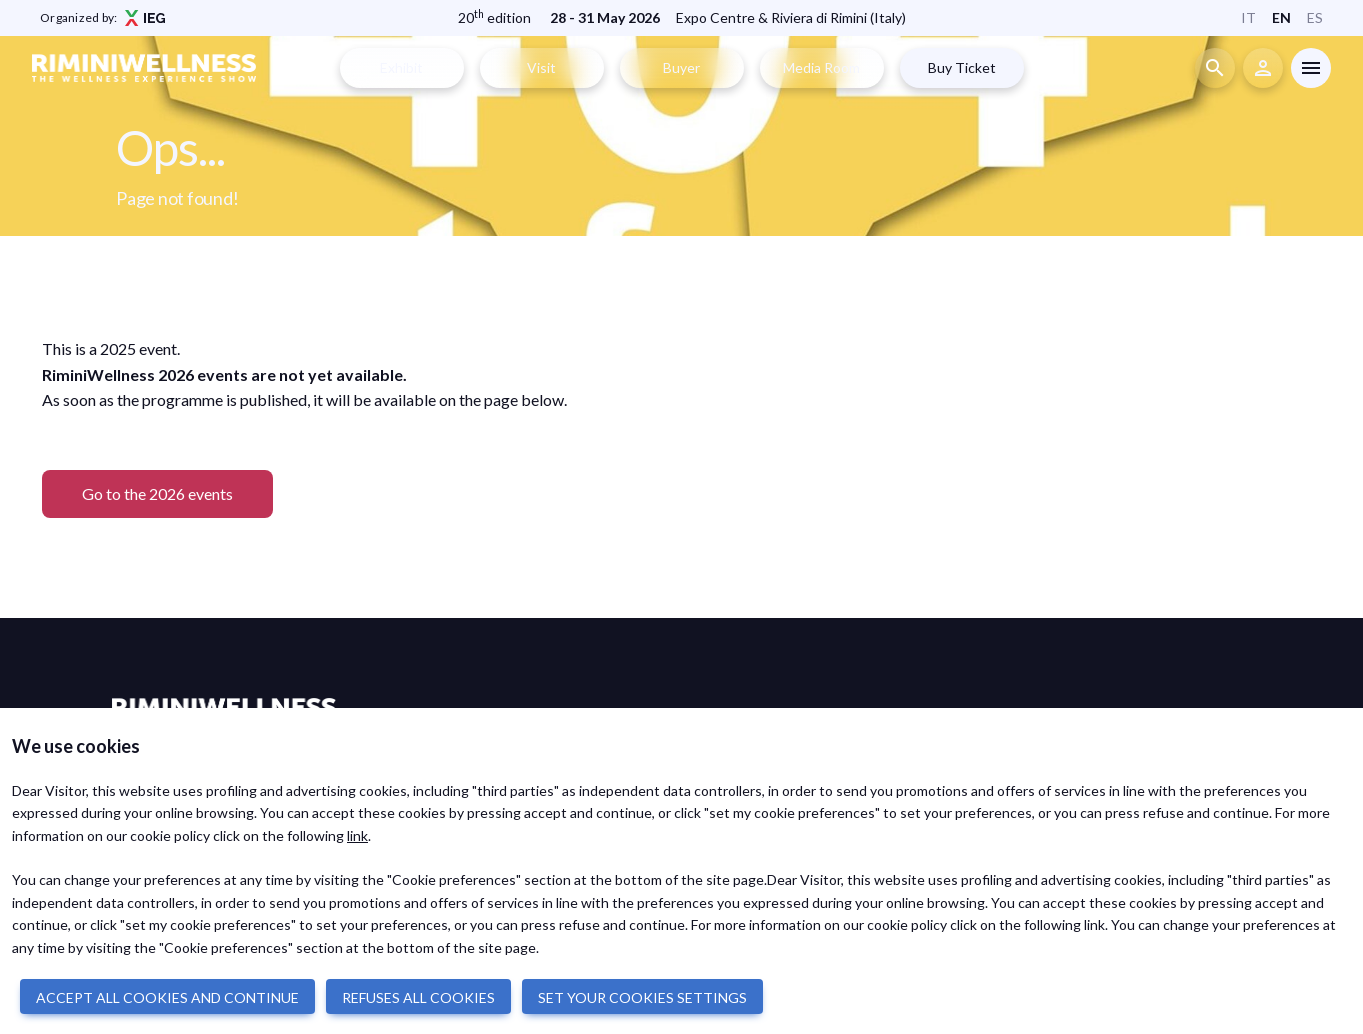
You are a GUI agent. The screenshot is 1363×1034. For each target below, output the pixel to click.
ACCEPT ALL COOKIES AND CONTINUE (167, 997)
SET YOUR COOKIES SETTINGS (642, 997)
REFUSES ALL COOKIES (418, 997)
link (357, 835)
